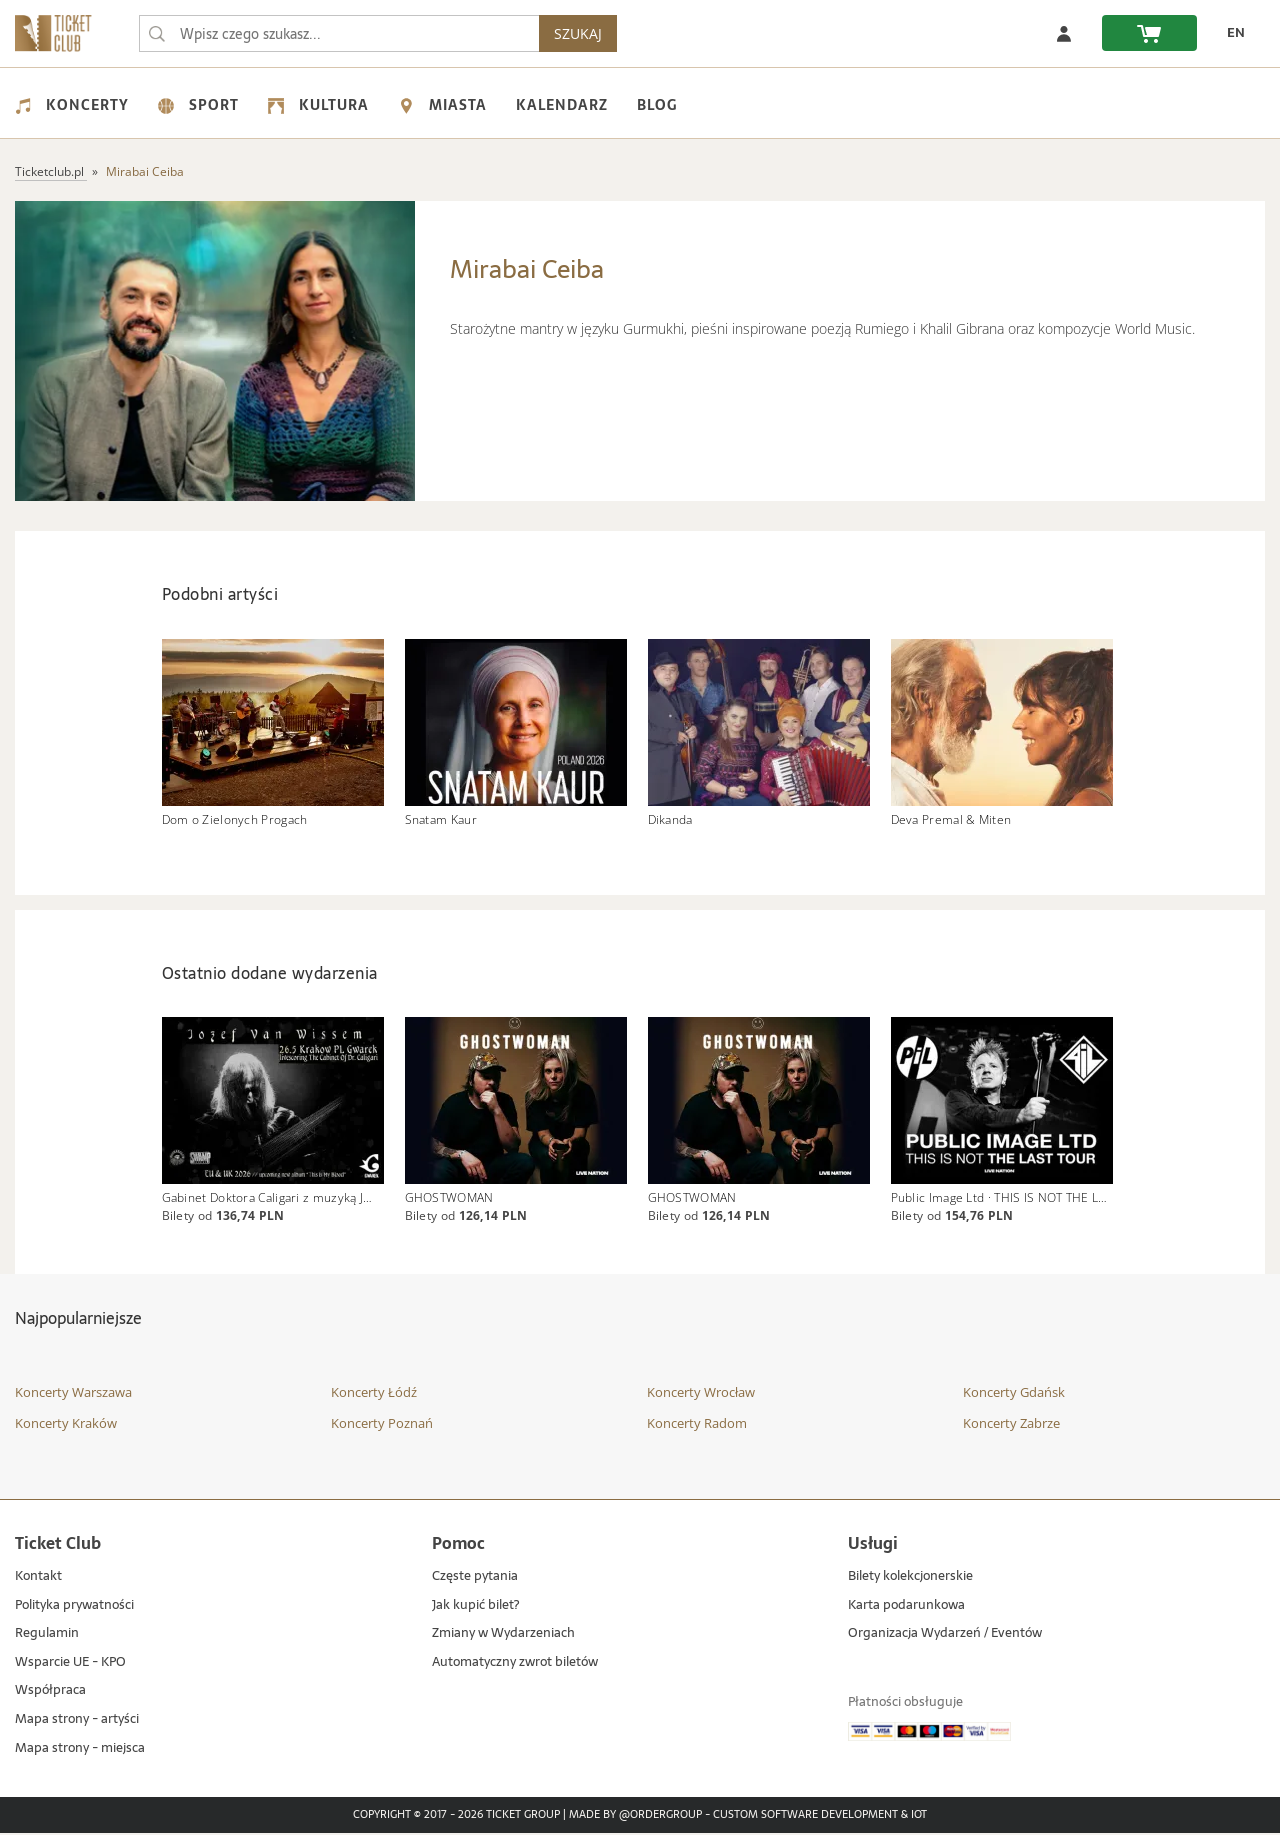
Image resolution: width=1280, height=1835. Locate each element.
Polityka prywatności (74, 1606)
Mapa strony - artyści (77, 1721)
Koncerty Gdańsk (1014, 1393)
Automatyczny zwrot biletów (515, 1663)
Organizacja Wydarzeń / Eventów (945, 1635)
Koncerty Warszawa (73, 1393)
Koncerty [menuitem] (72, 105)
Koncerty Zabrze (1011, 1425)
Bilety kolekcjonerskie (910, 1578)
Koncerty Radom (697, 1425)
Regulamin (47, 1635)
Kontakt (38, 1578)
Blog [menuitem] (657, 105)
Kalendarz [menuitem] (562, 105)
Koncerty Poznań (382, 1425)
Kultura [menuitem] (318, 105)
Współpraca (50, 1692)
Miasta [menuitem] (442, 105)
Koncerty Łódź (374, 1393)
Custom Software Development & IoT (820, 1817)
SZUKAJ (578, 33)
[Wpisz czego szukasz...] (157, 34)
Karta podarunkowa (906, 1606)
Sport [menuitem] (198, 105)
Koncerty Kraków (66, 1425)
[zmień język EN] (1231, 33)
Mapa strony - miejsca (80, 1749)
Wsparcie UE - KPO (70, 1663)
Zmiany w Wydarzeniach (503, 1635)
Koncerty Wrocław (701, 1393)
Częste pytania (475, 1578)
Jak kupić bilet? (475, 1606)
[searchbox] (339, 33)
